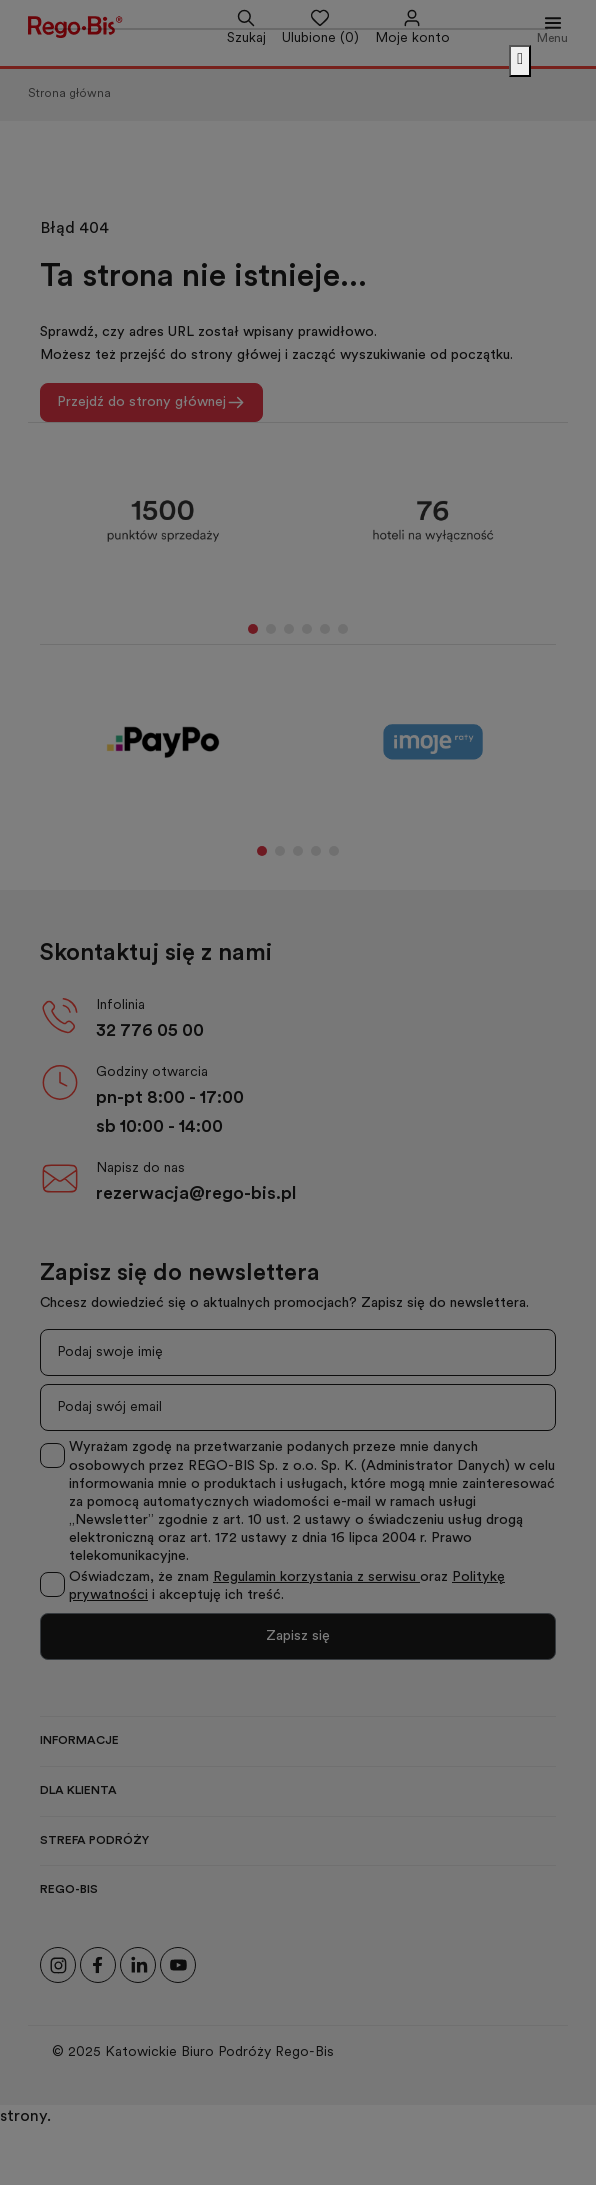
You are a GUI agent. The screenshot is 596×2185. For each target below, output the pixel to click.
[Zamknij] (520, 61)
